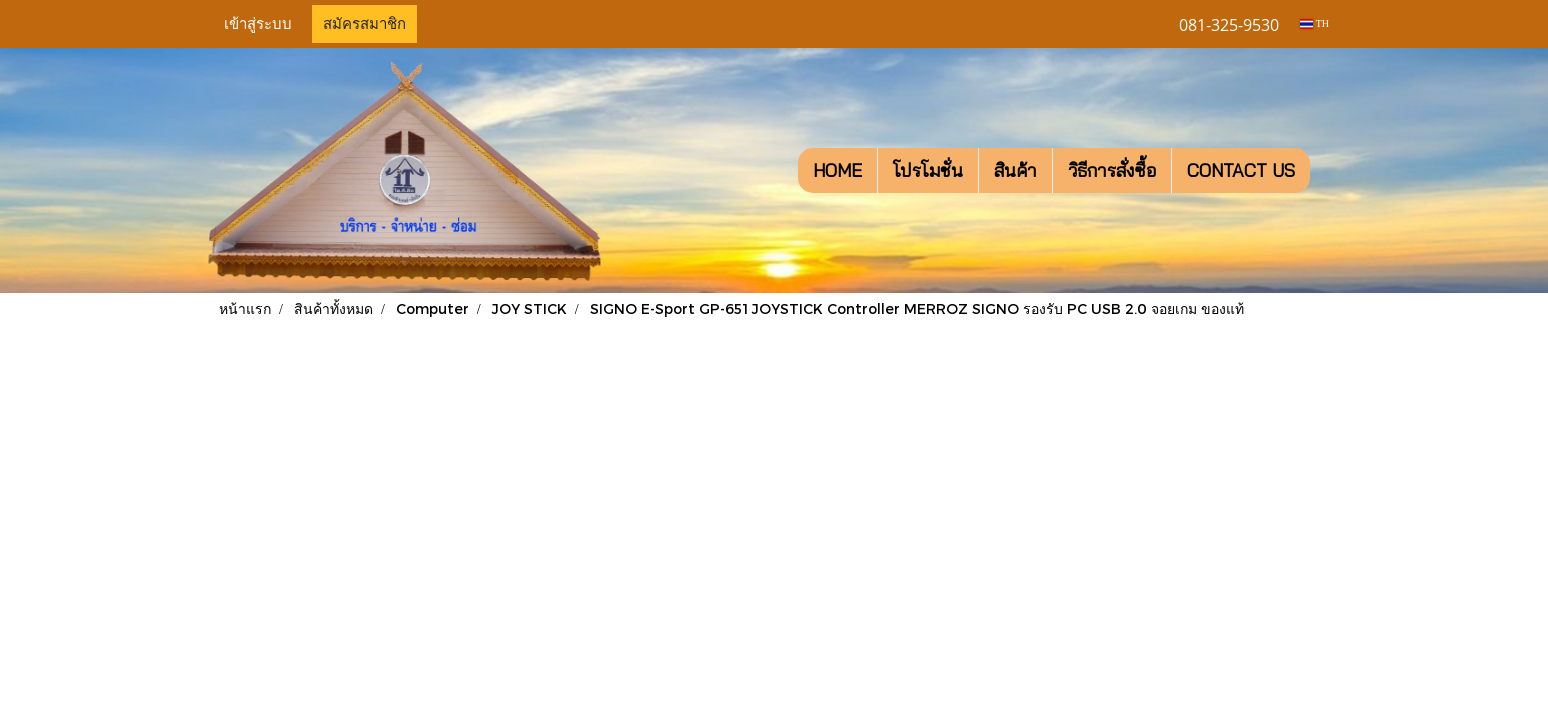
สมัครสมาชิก (364, 24)
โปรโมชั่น (928, 170)
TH (1314, 23)
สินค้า (1015, 170)
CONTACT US (1241, 170)
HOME (837, 170)
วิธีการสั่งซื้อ (1112, 170)
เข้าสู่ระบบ (258, 24)
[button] (1328, 171)
